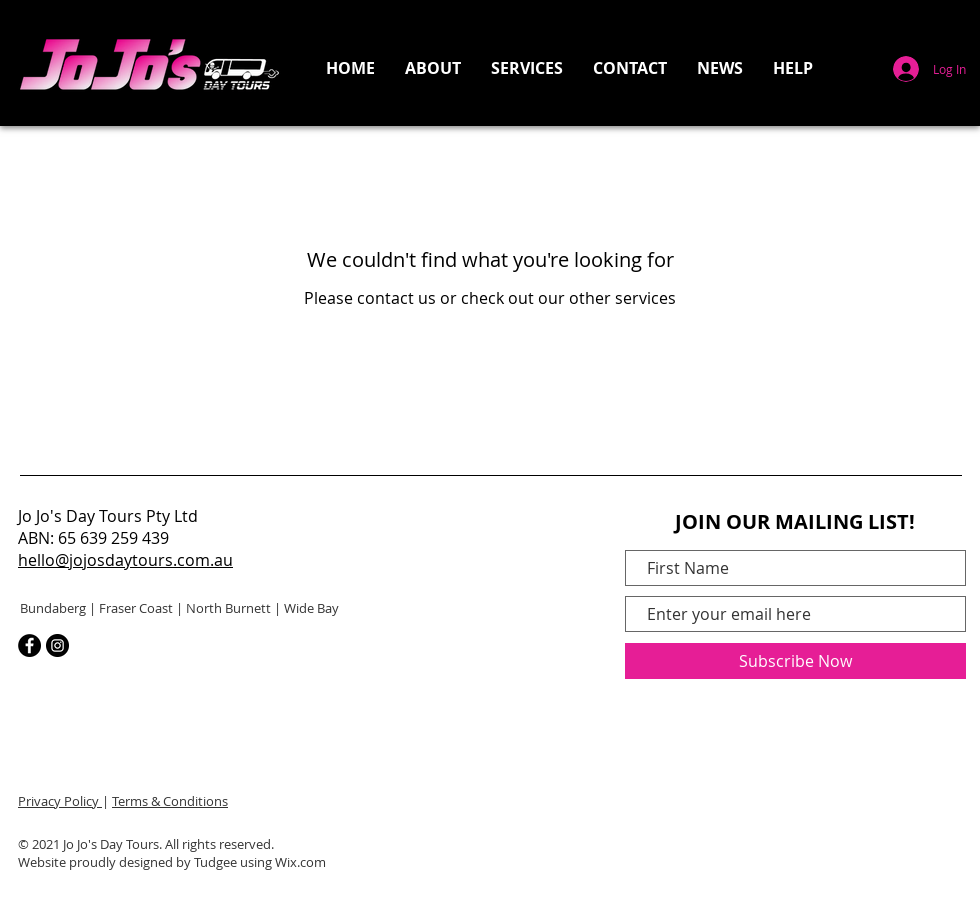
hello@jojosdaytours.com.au (125, 560)
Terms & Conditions (170, 801)
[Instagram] (57, 645)
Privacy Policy (60, 801)
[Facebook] (29, 645)
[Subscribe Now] (795, 661)
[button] (527, 68)
